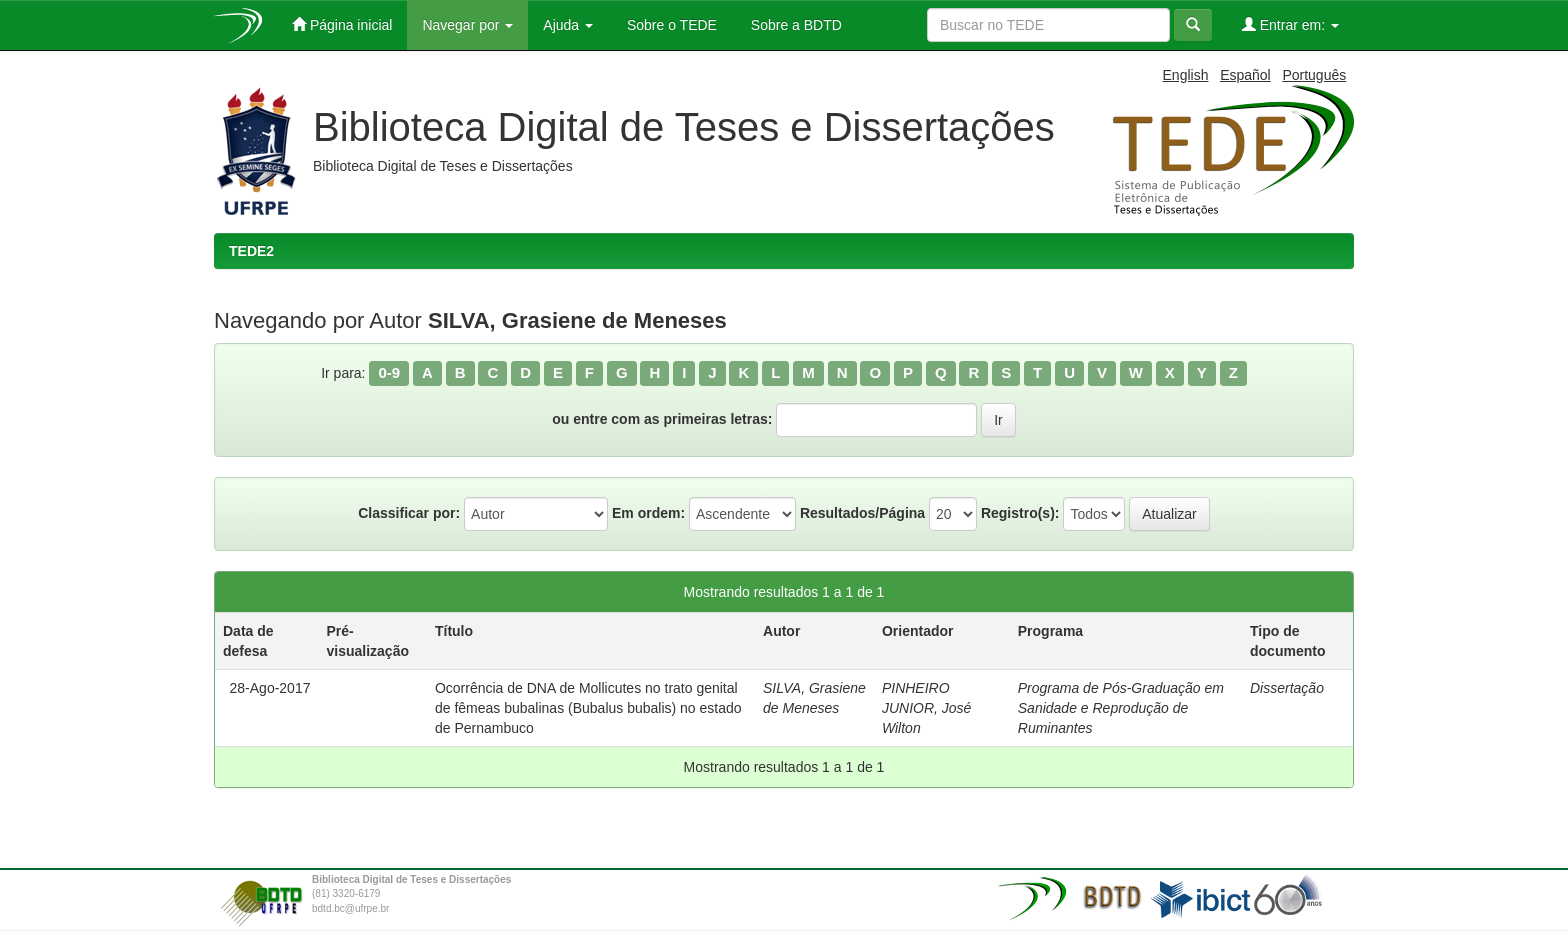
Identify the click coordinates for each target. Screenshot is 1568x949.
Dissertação (1287, 688)
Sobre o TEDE (670, 25)
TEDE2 (251, 251)
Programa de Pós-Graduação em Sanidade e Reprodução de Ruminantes (1121, 708)
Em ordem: (648, 513)
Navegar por (467, 25)
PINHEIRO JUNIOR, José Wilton (926, 708)
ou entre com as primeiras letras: (662, 419)
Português (1314, 75)
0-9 (389, 372)
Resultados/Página (862, 513)
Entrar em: (1290, 24)
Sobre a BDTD (794, 25)
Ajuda (568, 25)
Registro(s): (1020, 513)
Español (1245, 75)
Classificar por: (409, 513)
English (1186, 75)
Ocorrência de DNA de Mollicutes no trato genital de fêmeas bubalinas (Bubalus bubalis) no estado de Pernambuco (588, 708)
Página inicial (342, 24)
